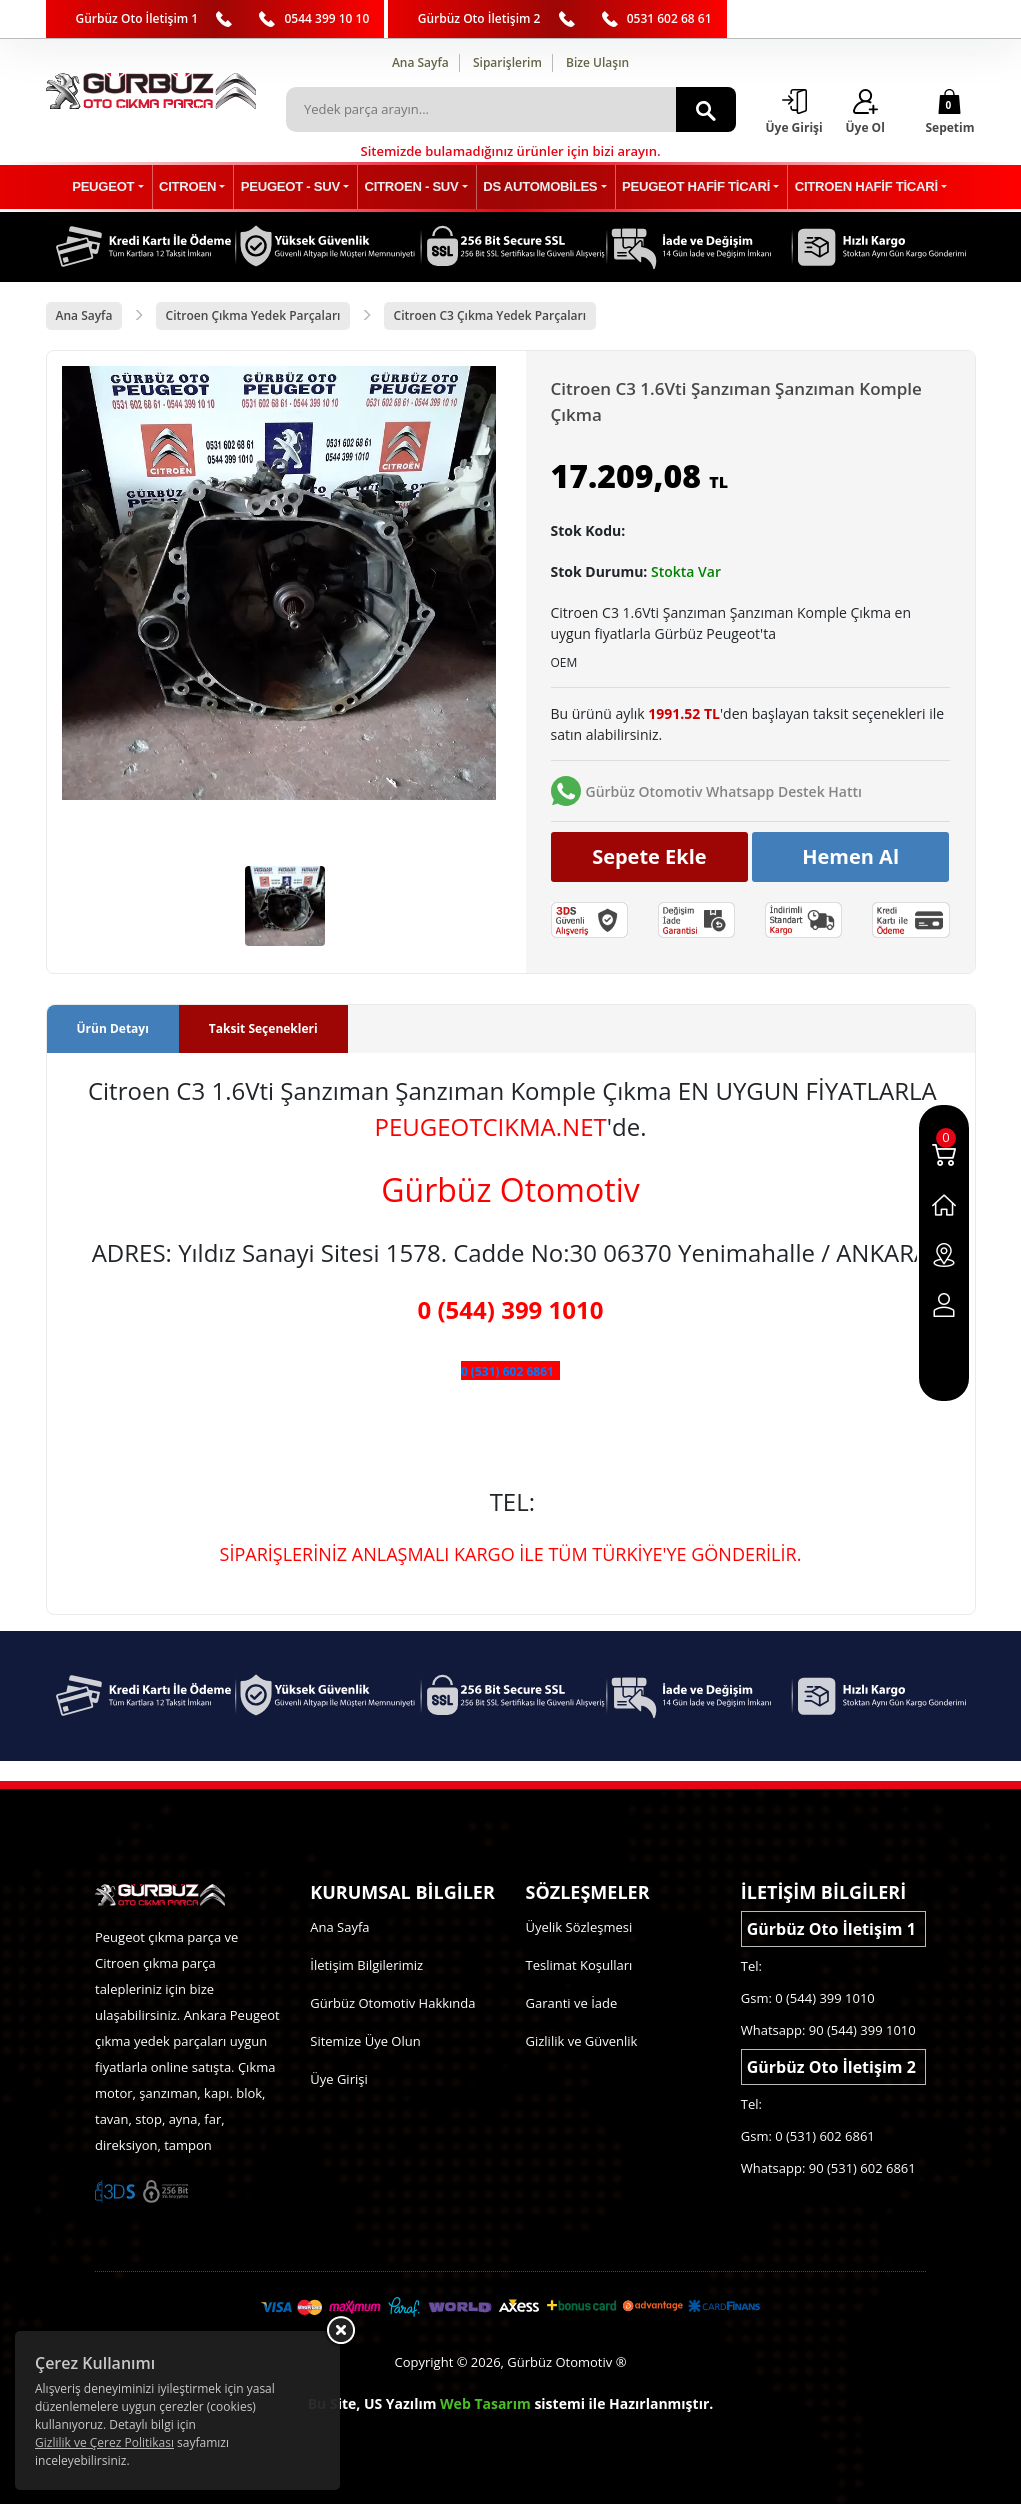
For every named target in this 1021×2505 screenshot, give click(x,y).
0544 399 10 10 (326, 18)
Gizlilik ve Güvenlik (582, 2042)
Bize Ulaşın (597, 62)
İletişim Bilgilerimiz (366, 1966)
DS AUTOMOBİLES (536, 187)
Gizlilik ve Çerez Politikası (104, 2442)
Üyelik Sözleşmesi (579, 1928)
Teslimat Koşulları (579, 1966)
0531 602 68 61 (669, 18)
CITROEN (199, 187)
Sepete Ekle (649, 857)
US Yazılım (400, 2404)
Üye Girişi (338, 2080)
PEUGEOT (120, 187)
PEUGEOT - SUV (297, 187)
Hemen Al (850, 857)
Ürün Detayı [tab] (113, 1028)
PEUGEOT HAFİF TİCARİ (687, 187)
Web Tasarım (485, 2404)
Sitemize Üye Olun (365, 2042)
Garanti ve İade (572, 2004)
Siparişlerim (507, 62)
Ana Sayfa (420, 62)
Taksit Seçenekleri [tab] (263, 1028)
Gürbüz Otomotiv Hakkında (392, 2004)
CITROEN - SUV (413, 187)
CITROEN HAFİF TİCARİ (852, 187)
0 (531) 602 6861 (507, 1371)
